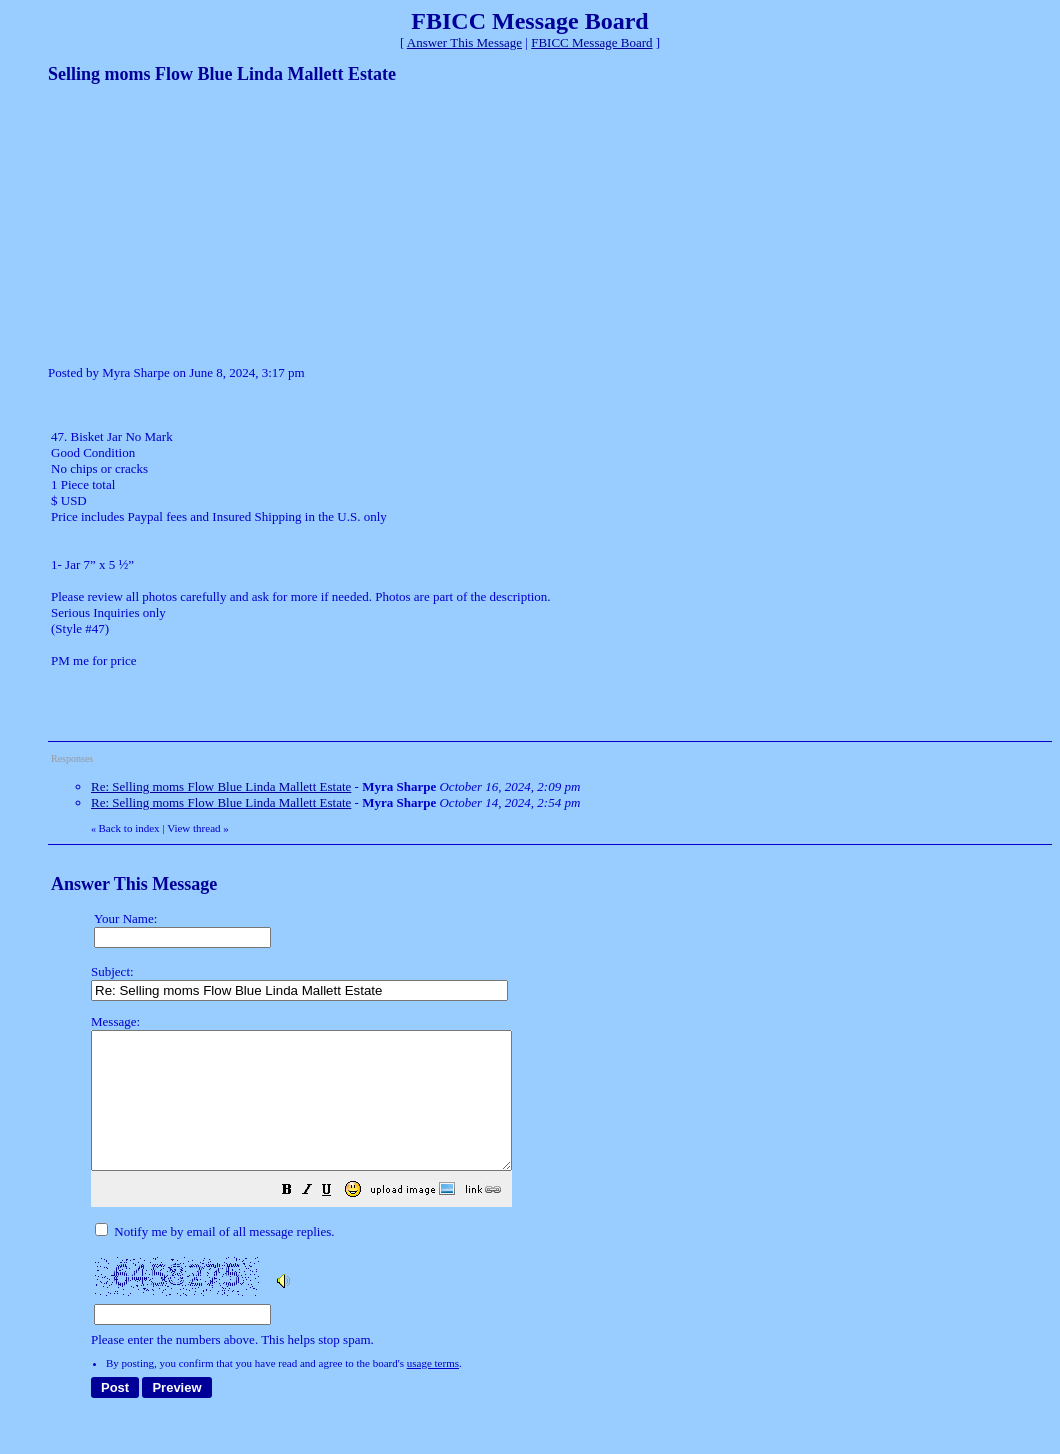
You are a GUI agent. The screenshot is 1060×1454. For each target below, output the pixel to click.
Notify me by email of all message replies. (214, 1258)
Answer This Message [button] (464, 42)
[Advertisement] (198, 223)
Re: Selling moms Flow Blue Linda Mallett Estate (221, 786)
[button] (337, 1219)
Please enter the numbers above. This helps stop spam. (565, 1194)
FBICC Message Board (591, 42)
